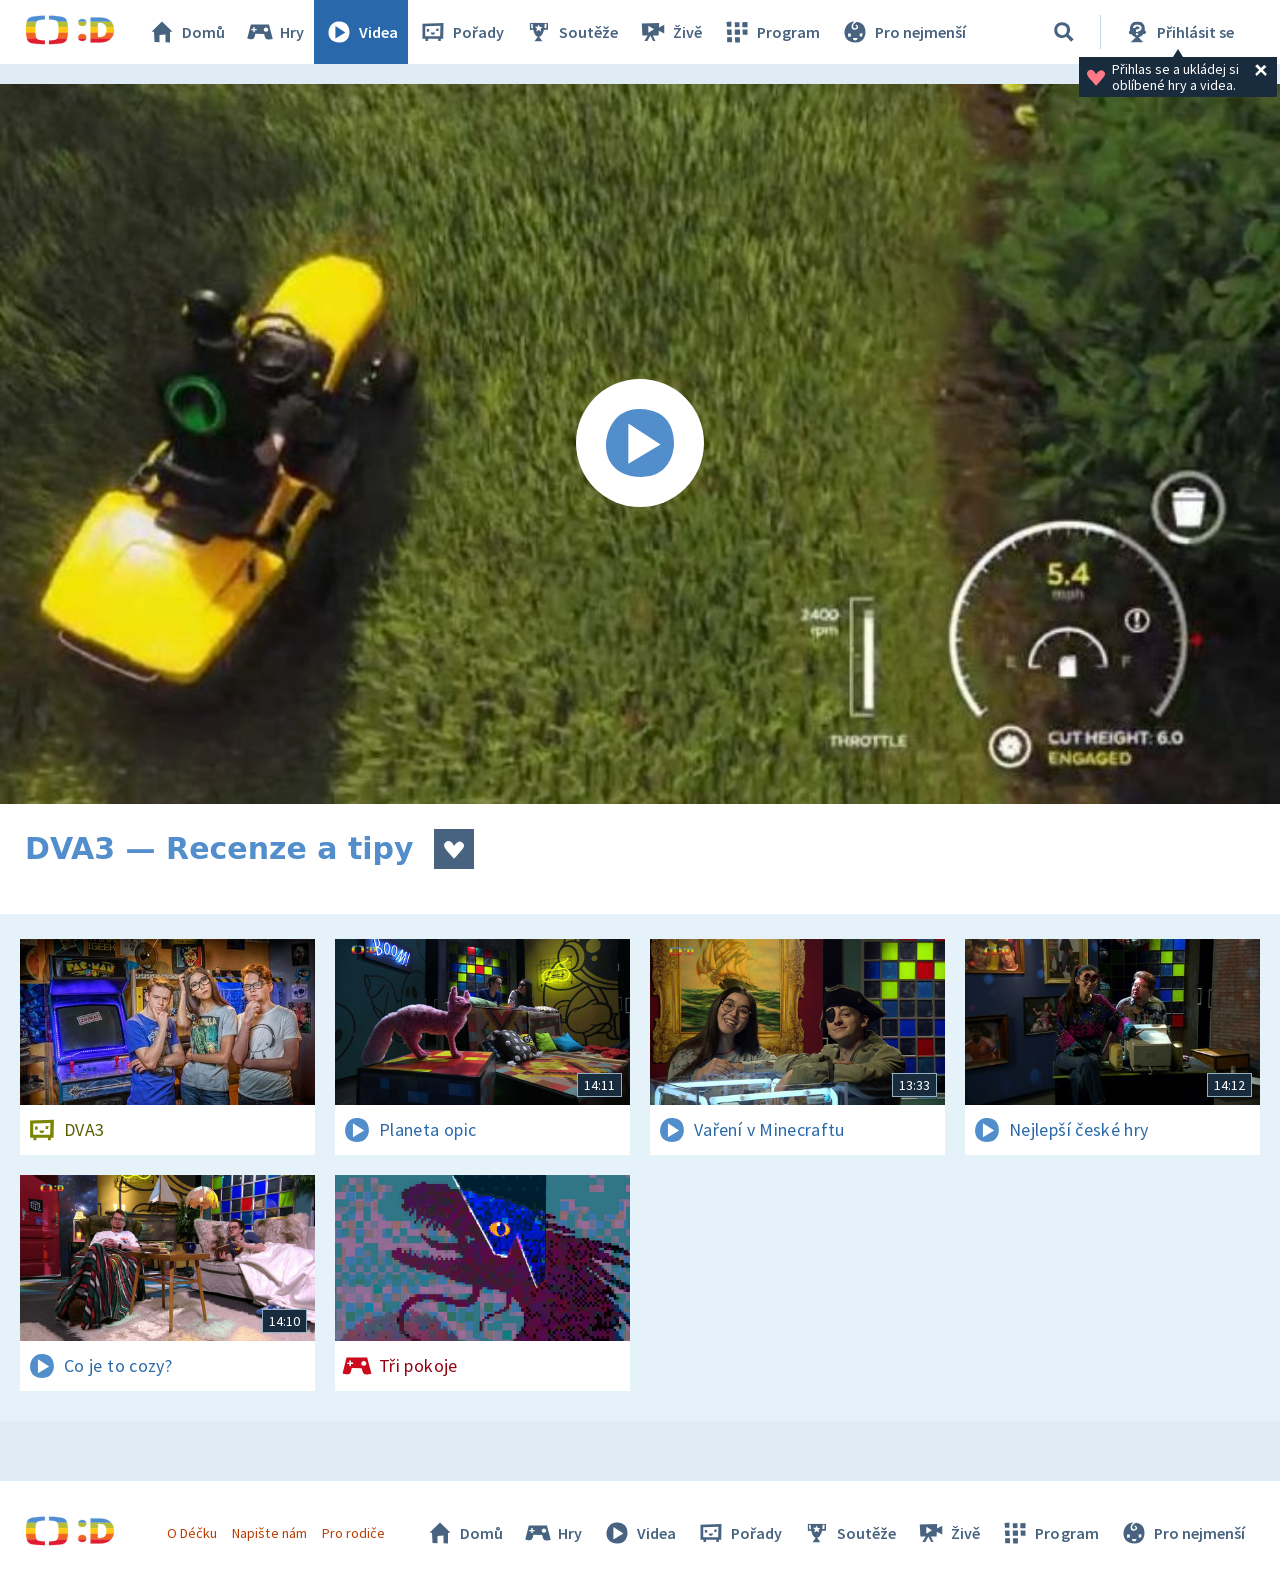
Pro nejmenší (903, 32)
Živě (670, 32)
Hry (274, 32)
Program (771, 32)
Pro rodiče (353, 1533)
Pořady (461, 32)
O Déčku (192, 1533)
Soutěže (571, 32)
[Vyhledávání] (1064, 32)
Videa (361, 32)
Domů (186, 32)
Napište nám (269, 1533)
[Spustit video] (640, 444)
